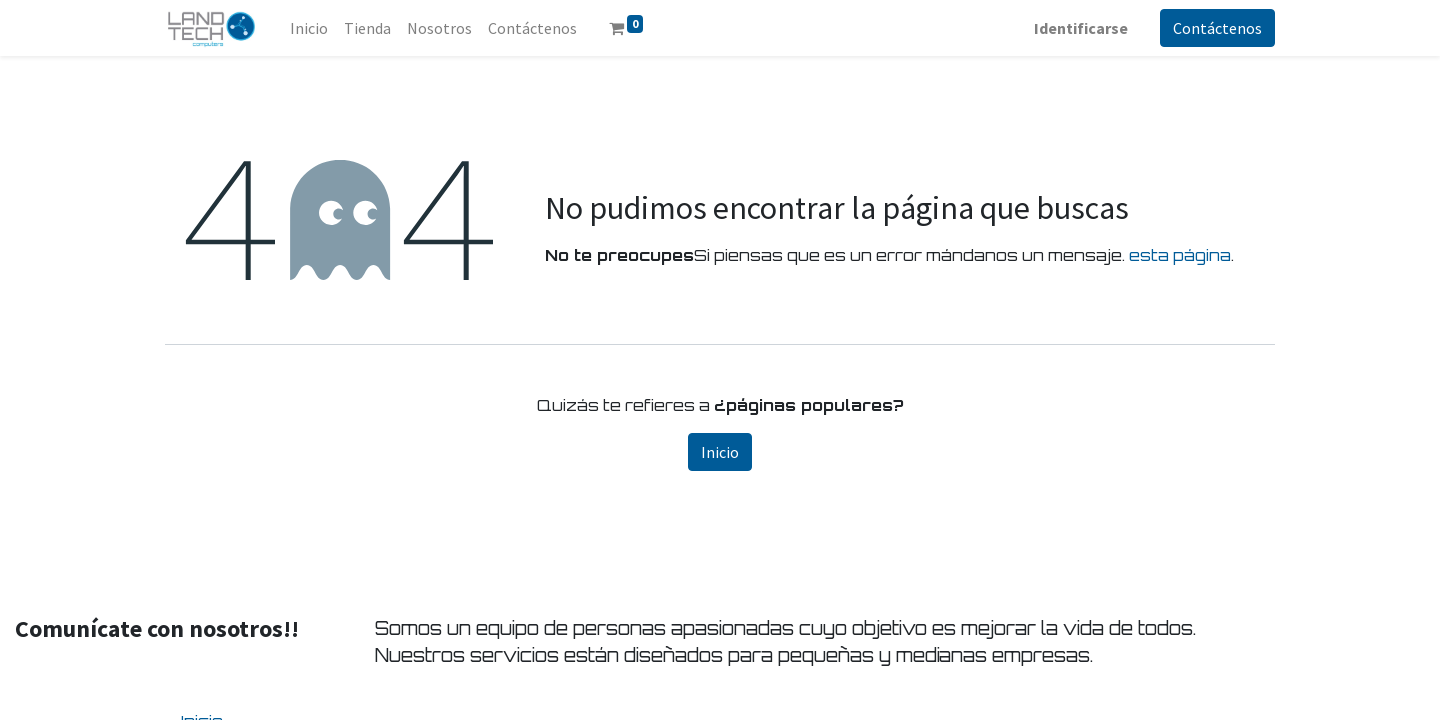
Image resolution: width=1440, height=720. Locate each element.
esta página (1180, 255)
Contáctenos (1217, 28)
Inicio (720, 452)
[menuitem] (309, 28)
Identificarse (1081, 28)
